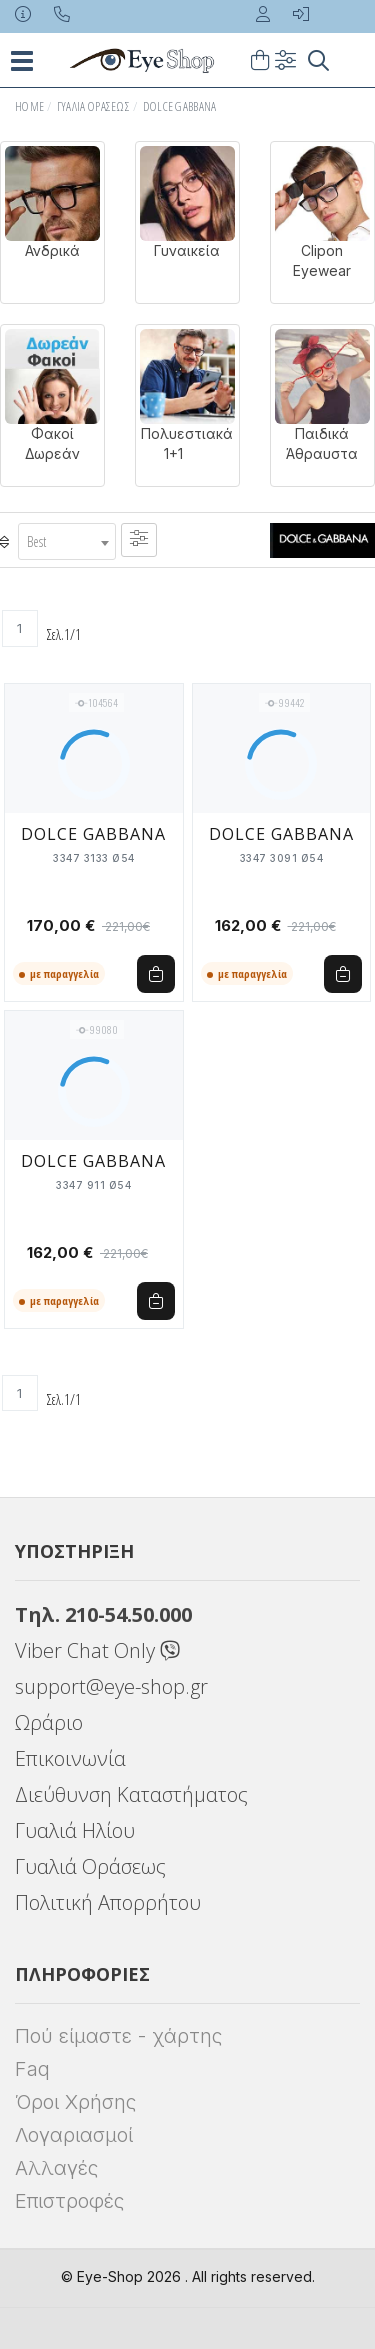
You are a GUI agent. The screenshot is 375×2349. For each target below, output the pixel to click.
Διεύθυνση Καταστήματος (131, 1794)
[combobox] (67, 541)
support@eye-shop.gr (111, 1686)
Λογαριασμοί (74, 2135)
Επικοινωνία (70, 1758)
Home (29, 106)
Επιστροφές (69, 2201)
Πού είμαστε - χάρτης (118, 2036)
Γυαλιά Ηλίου (75, 1830)
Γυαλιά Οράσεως (93, 106)
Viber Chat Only (97, 1650)
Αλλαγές (56, 2168)
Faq (32, 2069)
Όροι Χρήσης (75, 2102)
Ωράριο (49, 1722)
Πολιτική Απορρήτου (108, 1902)
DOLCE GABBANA (180, 106)
